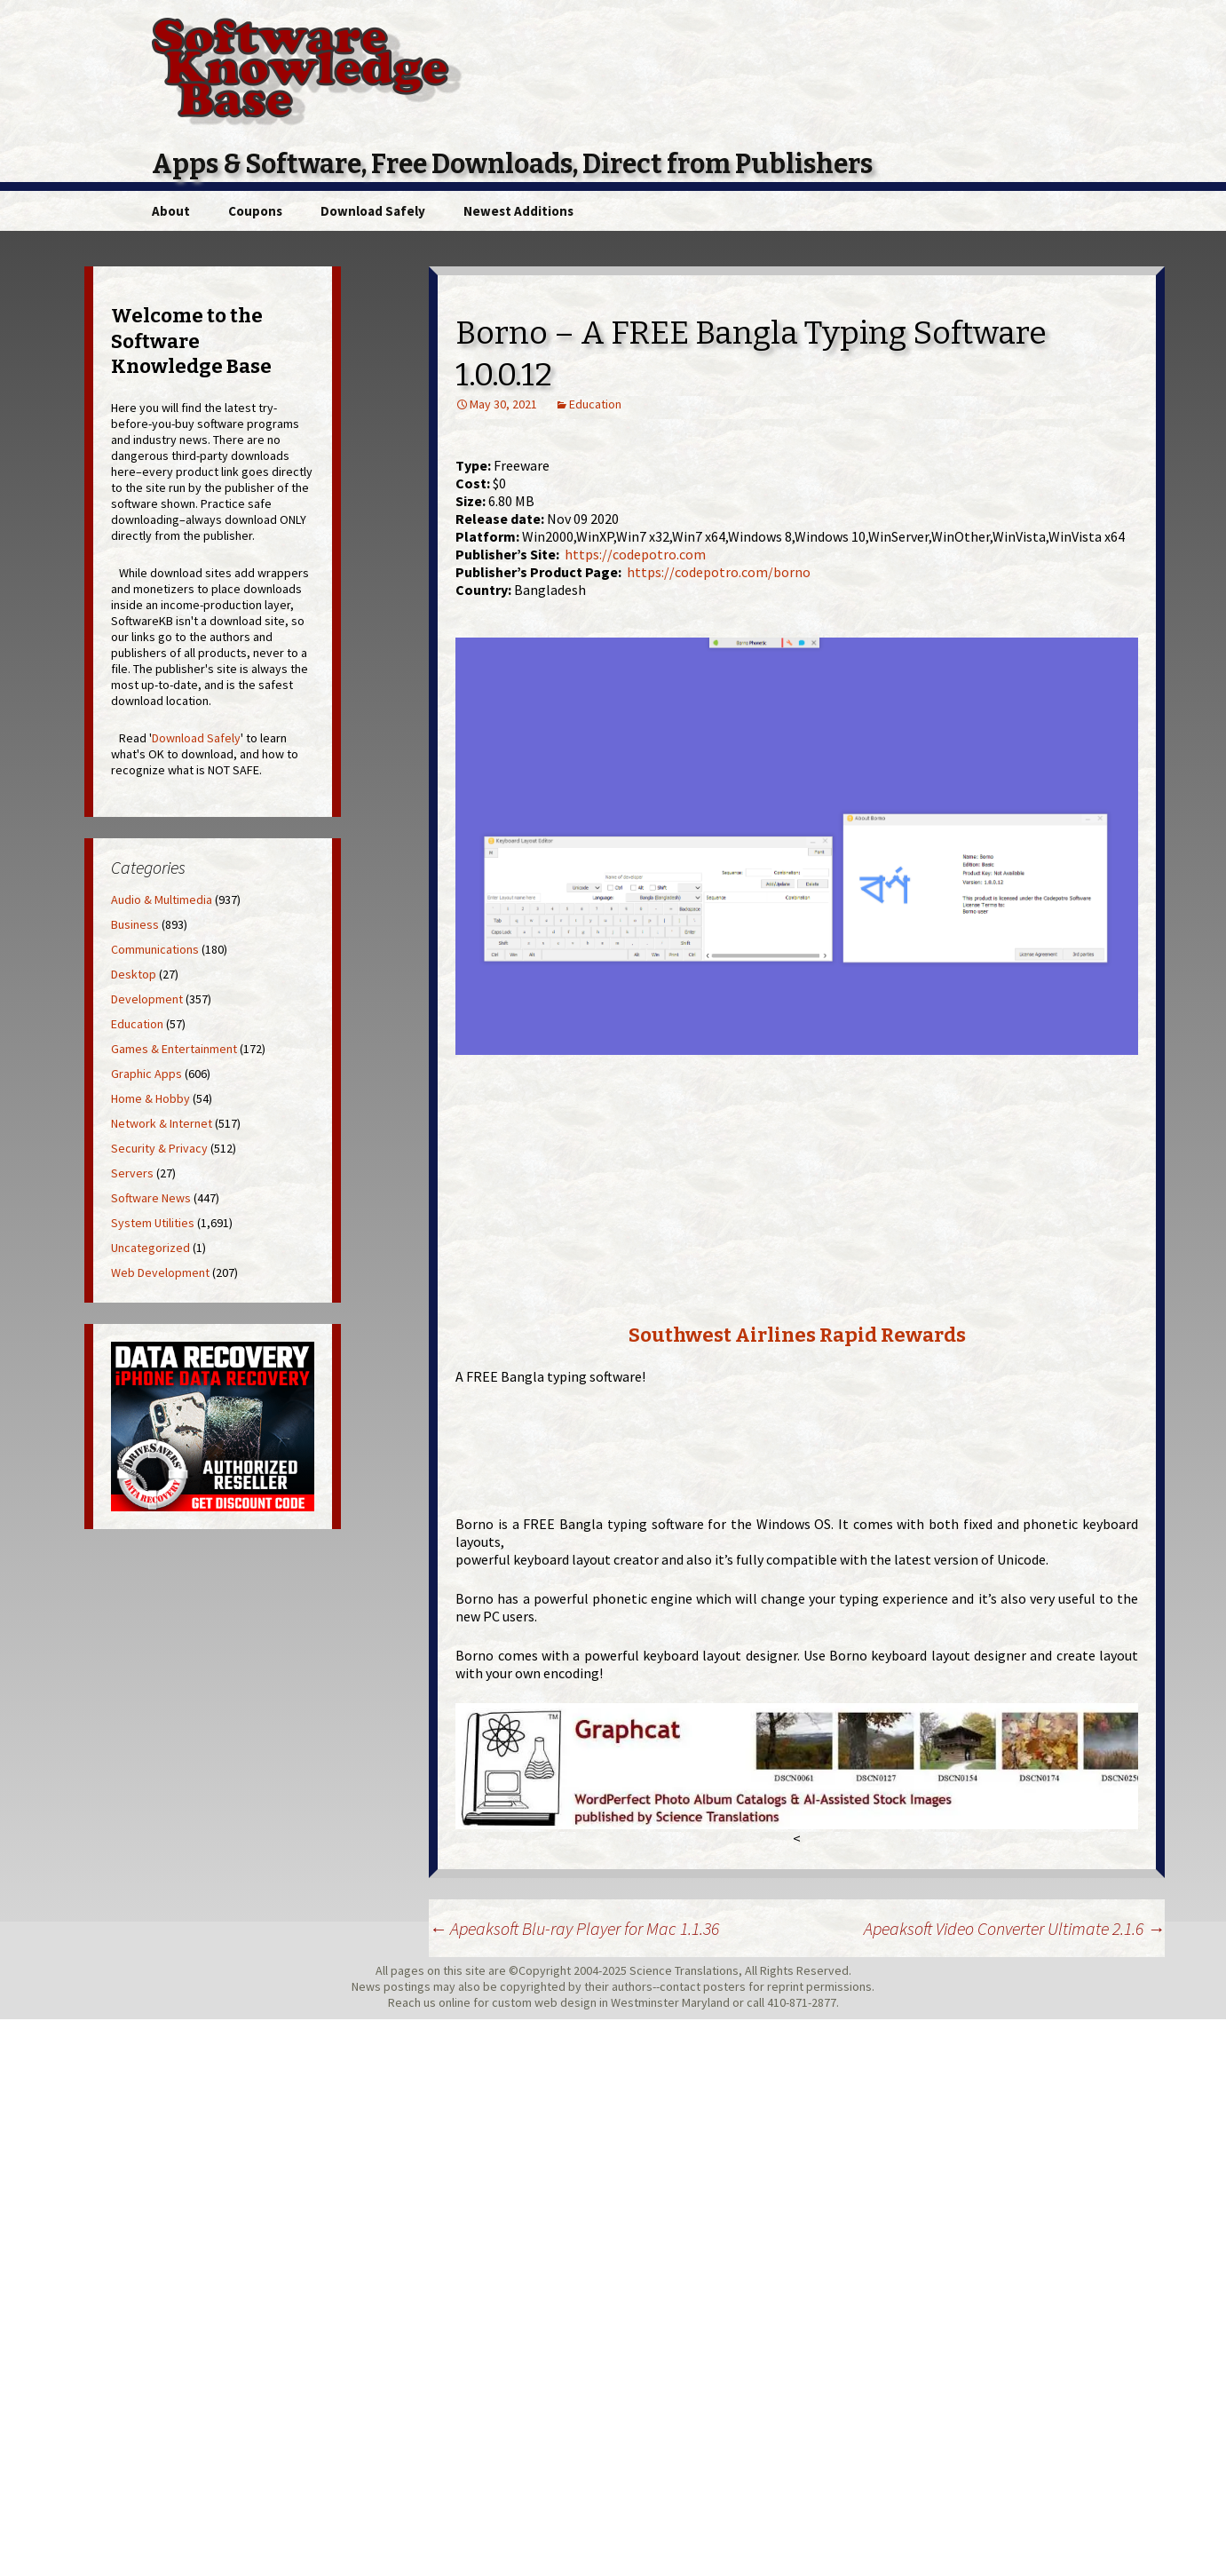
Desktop (133, 974)
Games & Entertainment (174, 1049)
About (171, 210)
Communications (155, 949)
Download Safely (372, 210)
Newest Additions (518, 210)
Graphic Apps (146, 1074)
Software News (151, 1198)
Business (135, 924)
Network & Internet (161, 1123)
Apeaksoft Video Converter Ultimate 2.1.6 (1014, 1928)
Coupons (255, 210)
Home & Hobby (150, 1098)
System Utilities (152, 1223)
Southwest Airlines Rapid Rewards (797, 1335)
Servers (132, 1173)
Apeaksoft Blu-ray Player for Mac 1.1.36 (574, 1928)
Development (147, 999)
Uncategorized (150, 1248)
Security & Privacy (159, 1148)
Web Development (160, 1272)
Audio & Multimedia (161, 900)
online (455, 2002)
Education (595, 404)
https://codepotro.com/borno (719, 572)
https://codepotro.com (635, 554)
